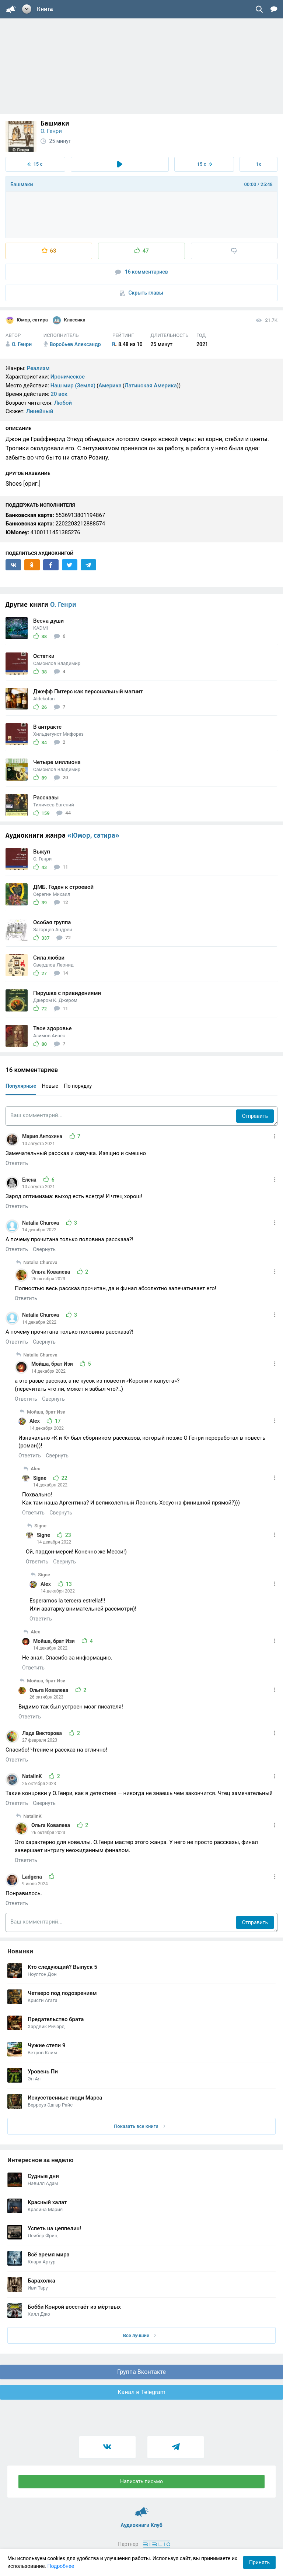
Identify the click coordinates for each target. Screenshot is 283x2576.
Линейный (39, 411)
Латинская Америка (151, 385)
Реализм (38, 368)
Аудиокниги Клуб (142, 2508)
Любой (63, 403)
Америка (110, 385)
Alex (35, 1421)
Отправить (255, 1116)
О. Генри (51, 131)
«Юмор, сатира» (93, 835)
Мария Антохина (43, 1136)
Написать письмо (141, 2481)
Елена (30, 1180)
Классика (69, 320)
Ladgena (32, 1877)
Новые (50, 1086)
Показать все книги (139, 2126)
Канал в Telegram (141, 2392)
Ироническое (67, 376)
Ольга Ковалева (51, 1272)
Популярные (21, 1086)
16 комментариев (141, 272)
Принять (259, 2562)
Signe (40, 1478)
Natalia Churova (41, 1223)
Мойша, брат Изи (52, 1364)
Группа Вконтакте (141, 2371)
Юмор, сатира (27, 320)
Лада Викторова (42, 1733)
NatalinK (32, 1776)
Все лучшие (139, 2335)
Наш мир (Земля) (72, 385)
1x (258, 164)
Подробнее (61, 2566)
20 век (58, 394)
